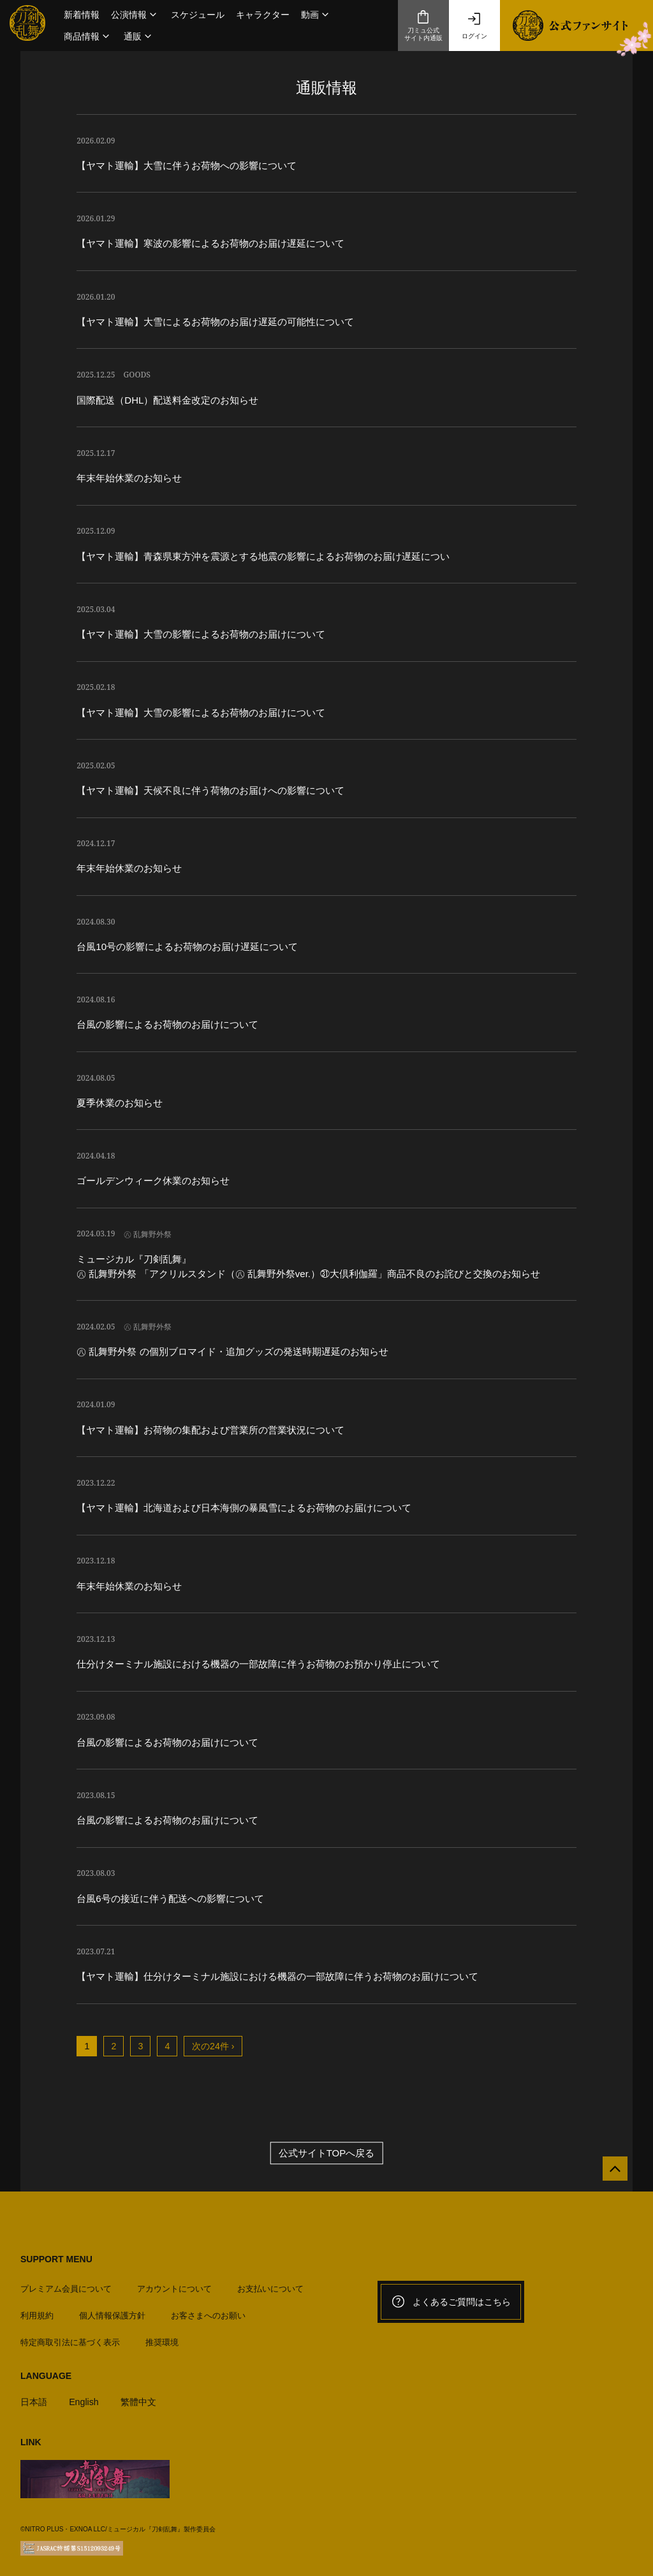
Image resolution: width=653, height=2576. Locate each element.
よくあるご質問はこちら (451, 2301)
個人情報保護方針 (112, 2310)
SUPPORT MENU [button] (56, 2259)
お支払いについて (270, 2283)
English (86, 2396)
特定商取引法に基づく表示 (70, 2337)
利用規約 (37, 2310)
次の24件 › (213, 2045)
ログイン (474, 25)
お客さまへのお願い (208, 2310)
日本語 (34, 2396)
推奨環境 (162, 2337)
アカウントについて (174, 2283)
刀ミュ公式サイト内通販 (423, 25)
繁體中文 (143, 2396)
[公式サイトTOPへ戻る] (609, 2174)
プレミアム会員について (66, 2283)
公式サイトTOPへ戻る (327, 2153)
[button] (135, 15)
